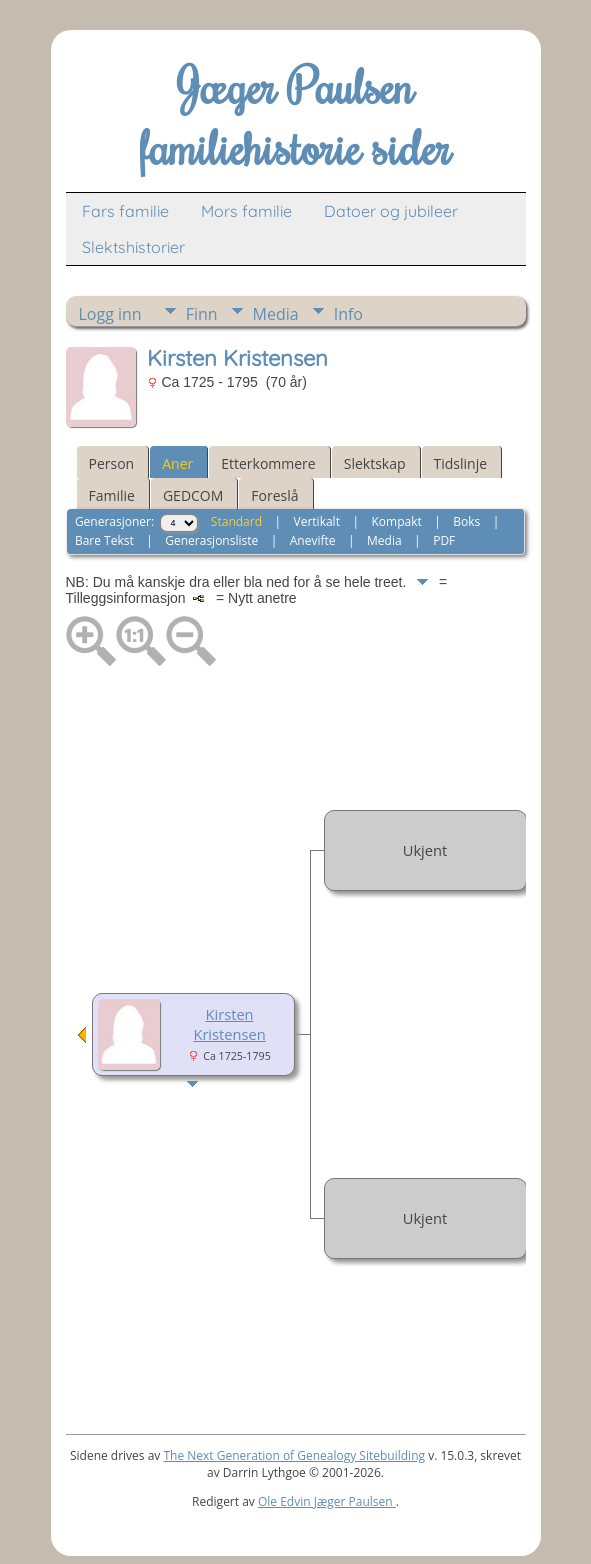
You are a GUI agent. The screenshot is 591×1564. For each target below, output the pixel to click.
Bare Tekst (104, 540)
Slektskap (375, 463)
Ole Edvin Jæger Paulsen (327, 1501)
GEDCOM (193, 495)
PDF (444, 540)
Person (112, 463)
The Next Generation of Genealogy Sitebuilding (294, 1455)
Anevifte (313, 540)
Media (276, 314)
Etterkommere (268, 463)
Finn (202, 314)
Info (348, 314)
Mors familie (246, 211)
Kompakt (396, 521)
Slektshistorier (133, 247)
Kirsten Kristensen (229, 1024)
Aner (177, 463)
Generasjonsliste (211, 540)
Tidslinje (461, 463)
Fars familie (125, 211)
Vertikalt (317, 521)
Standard (236, 521)
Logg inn (110, 314)
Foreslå (274, 495)
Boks (466, 521)
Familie (112, 495)
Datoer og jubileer (391, 211)
